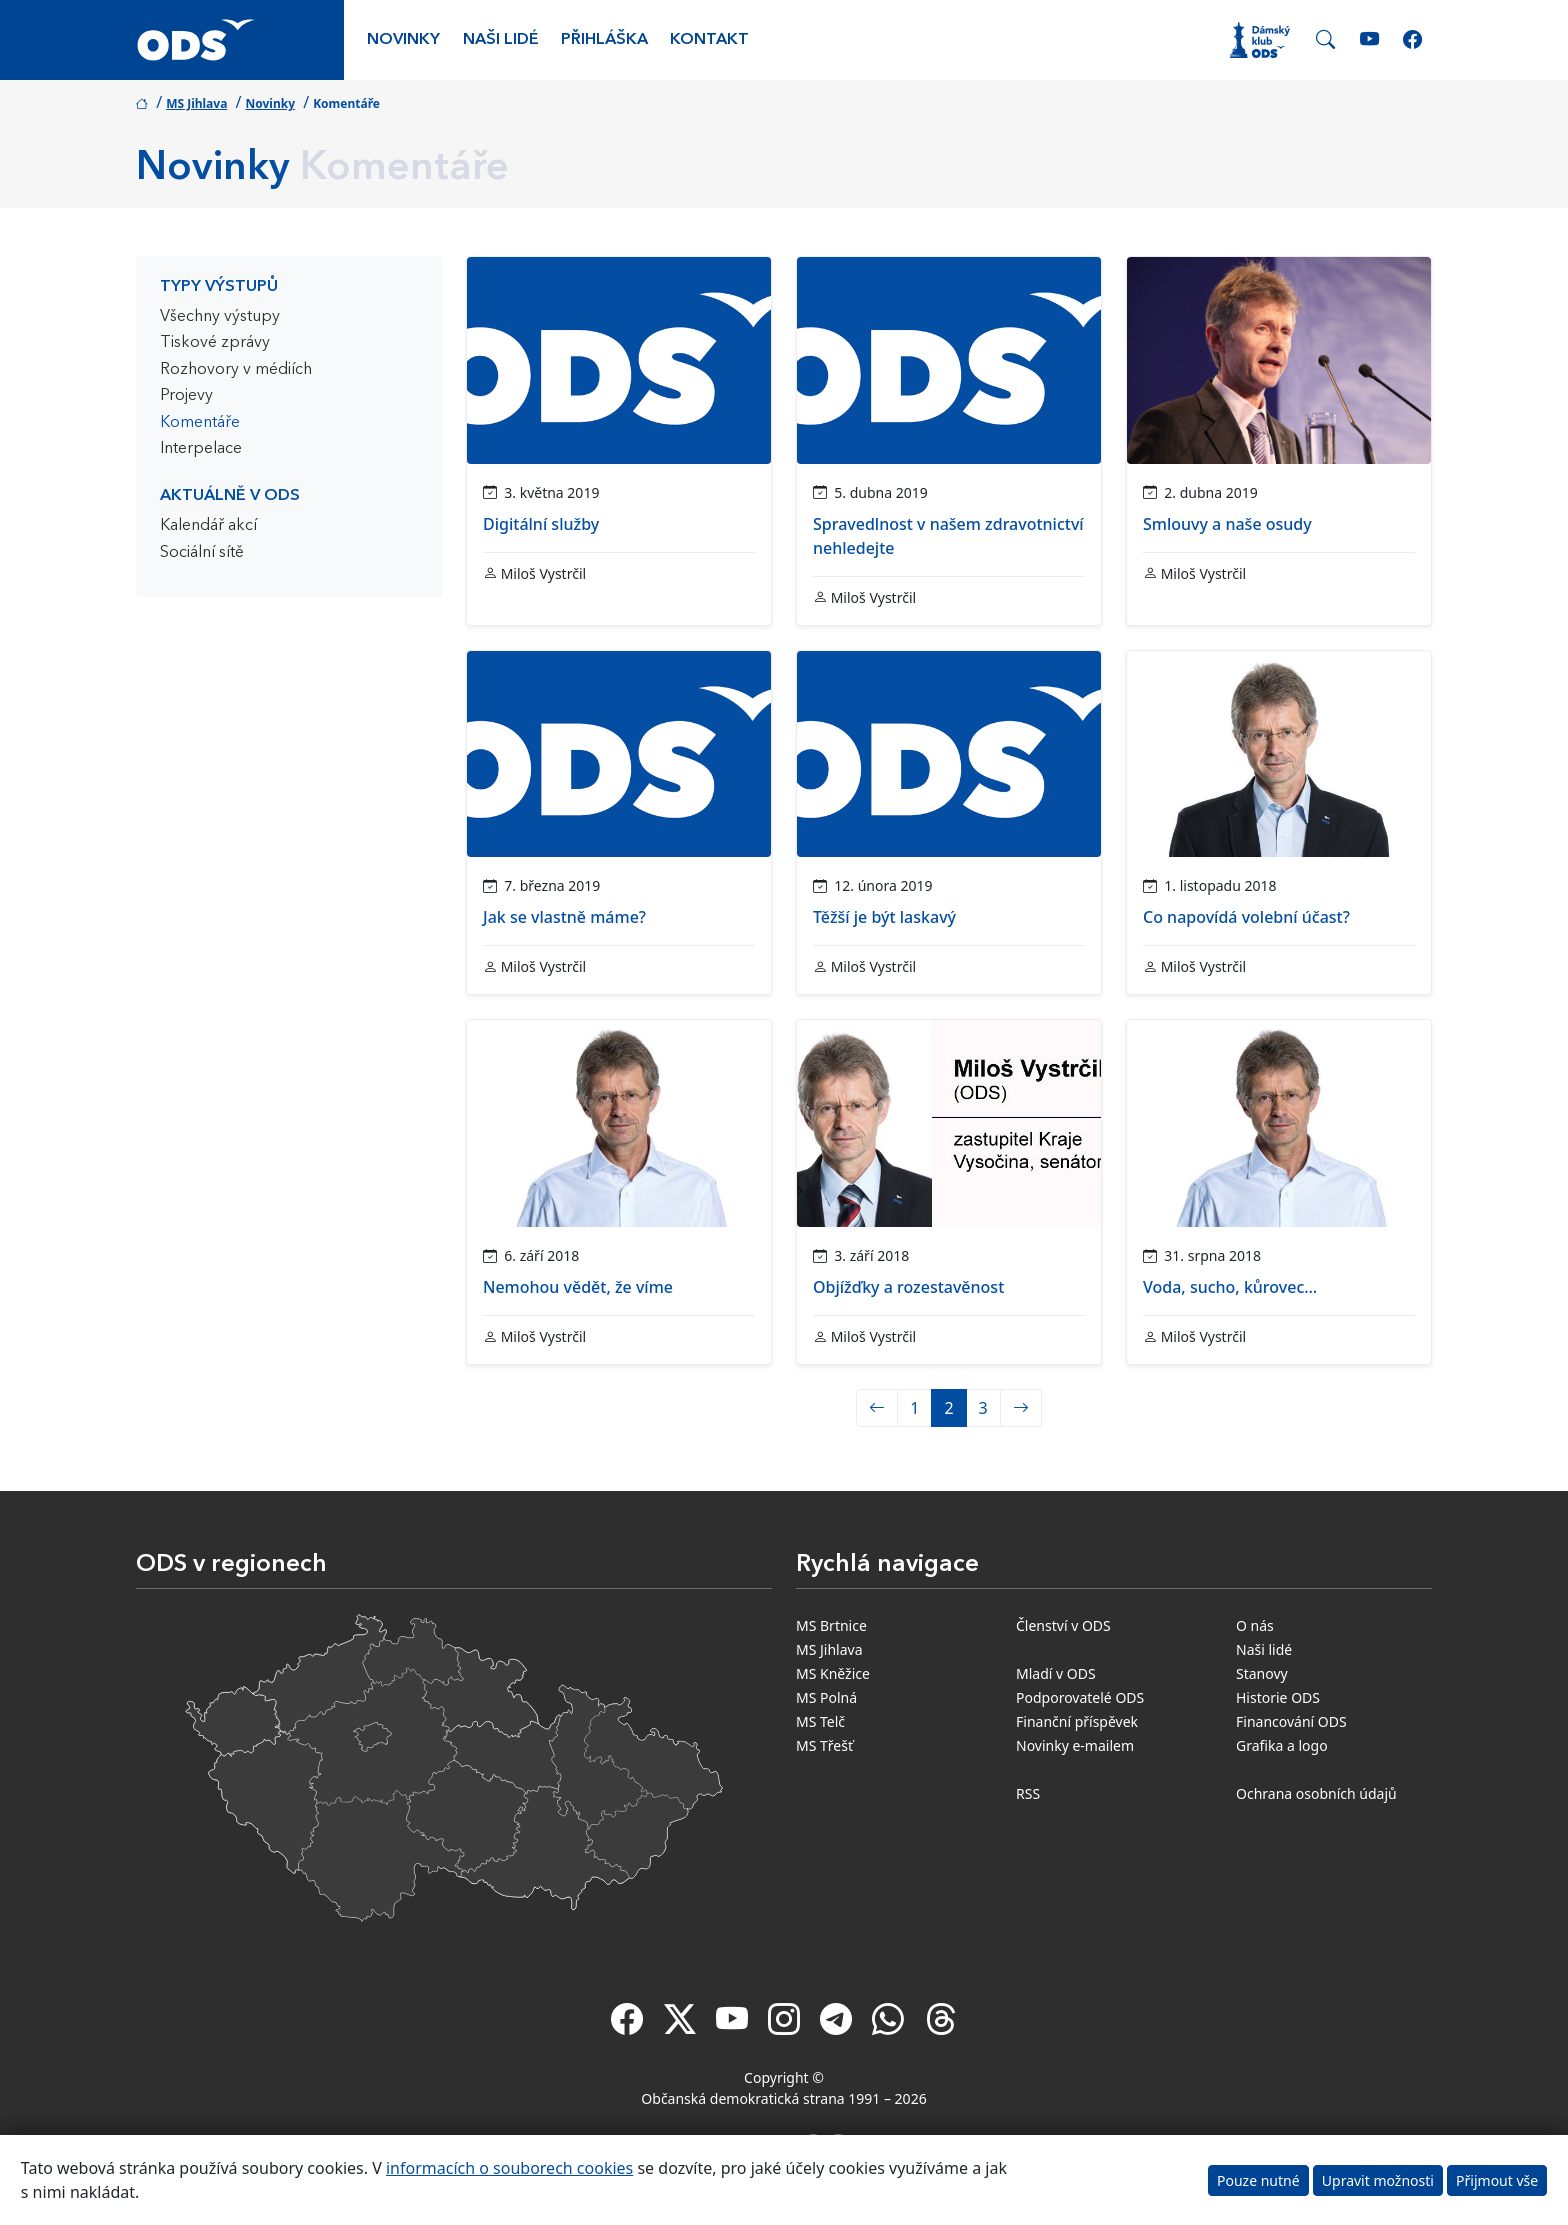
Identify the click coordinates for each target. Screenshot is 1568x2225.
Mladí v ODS (1056, 1673)
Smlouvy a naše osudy (1227, 524)
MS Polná (826, 1697)
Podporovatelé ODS (1080, 1697)
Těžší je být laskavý (884, 917)
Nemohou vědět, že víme (578, 1287)
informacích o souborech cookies (509, 2168)
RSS (1028, 1793)
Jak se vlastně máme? (564, 917)
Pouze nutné (1258, 2180)
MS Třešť (824, 1745)
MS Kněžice (833, 1673)
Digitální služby (541, 524)
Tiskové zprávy (215, 343)
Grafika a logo (1282, 1745)
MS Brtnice (831, 1625)
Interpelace (201, 449)
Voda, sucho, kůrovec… (1230, 1287)
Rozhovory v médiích (236, 370)
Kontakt (709, 40)
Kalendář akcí (208, 526)
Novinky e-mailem (1075, 1745)
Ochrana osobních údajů (1316, 1793)
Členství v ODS (1063, 1625)
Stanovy (1262, 1673)
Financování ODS (1291, 1721)
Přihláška (604, 40)
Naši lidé (501, 40)
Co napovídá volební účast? (1246, 917)
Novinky (403, 40)
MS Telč (820, 1721)
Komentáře (200, 423)
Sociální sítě (202, 553)
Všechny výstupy (220, 317)
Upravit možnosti (1378, 2180)
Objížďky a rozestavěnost (908, 1287)
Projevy (186, 396)
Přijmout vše (1497, 2180)
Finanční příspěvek (1077, 1721)
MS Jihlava (196, 103)
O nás (1255, 1625)
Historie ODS (1278, 1697)
